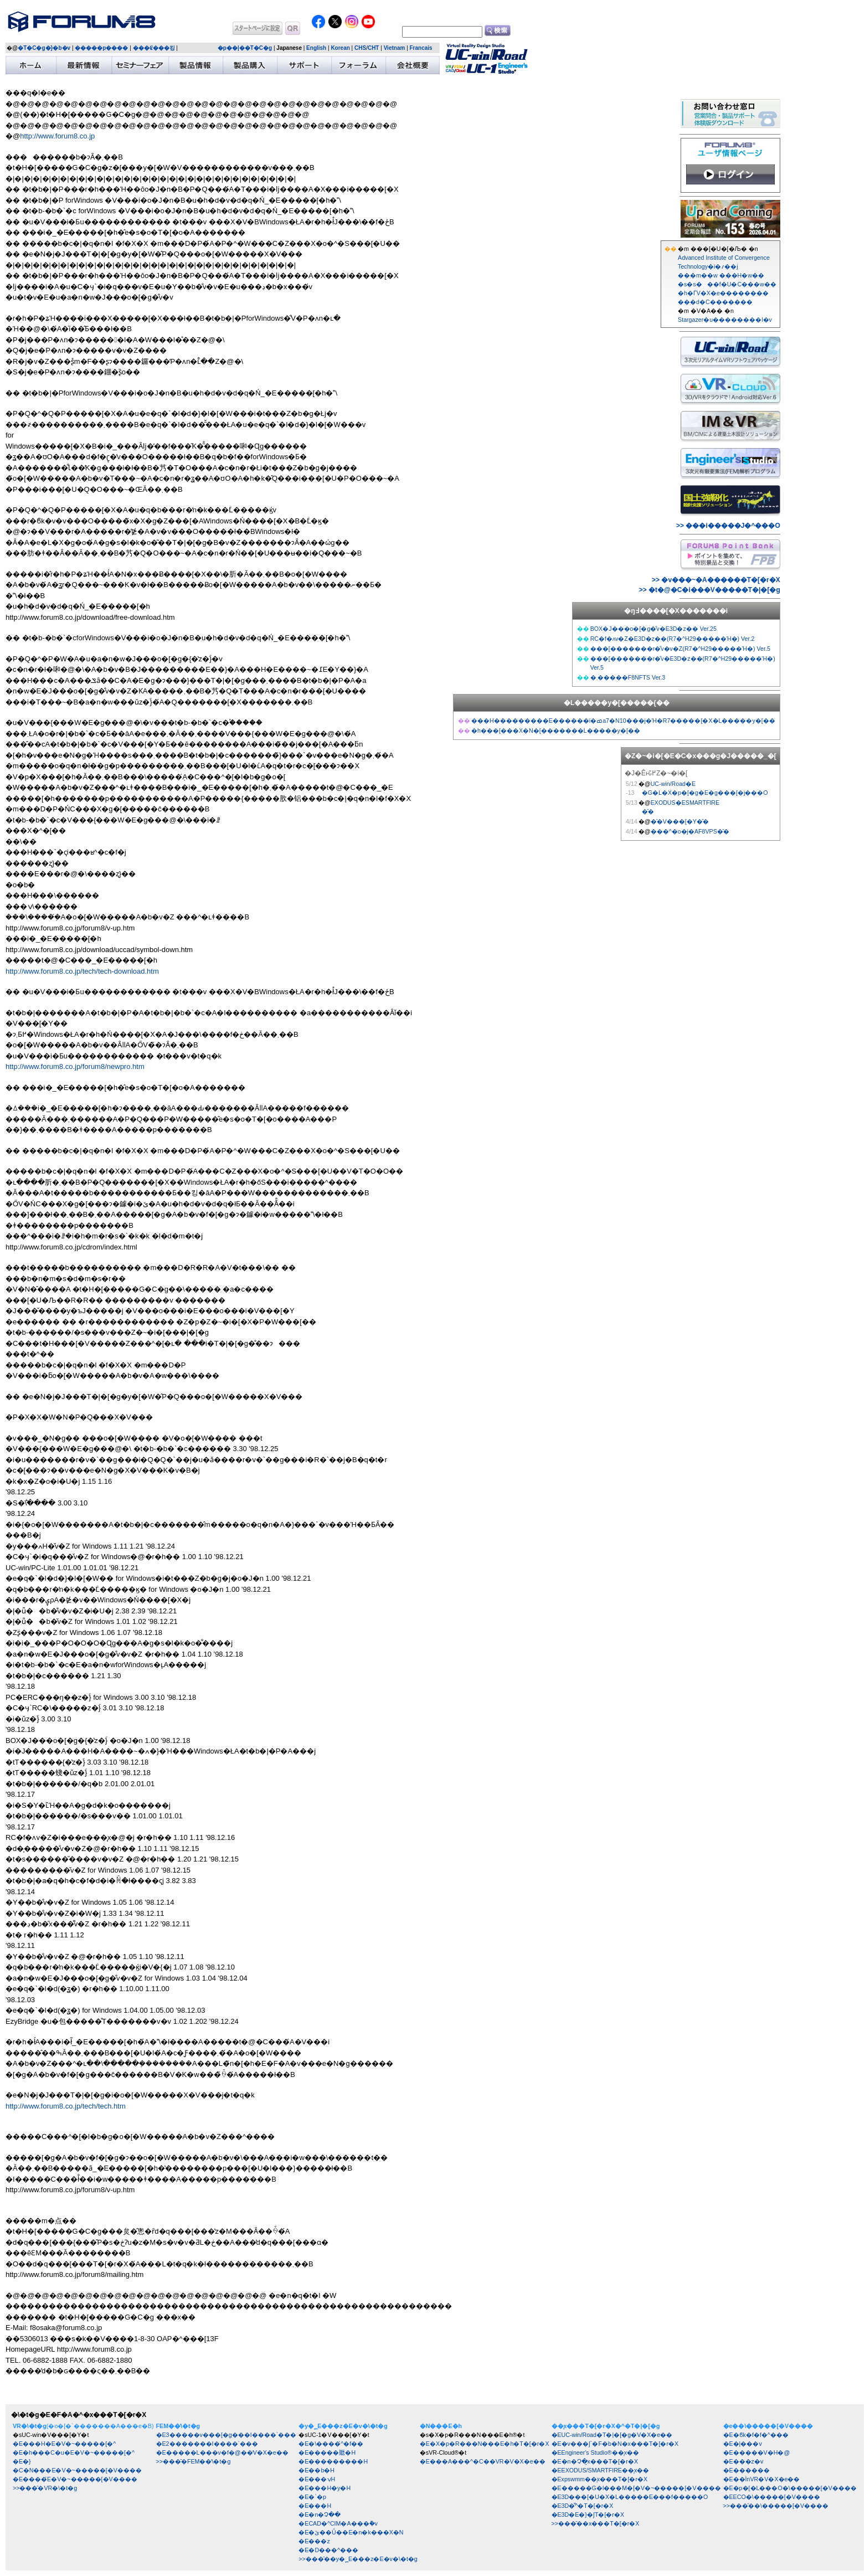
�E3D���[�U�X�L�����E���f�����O (630, 2496)
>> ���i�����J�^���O (728, 525)
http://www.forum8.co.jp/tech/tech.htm (66, 2106)
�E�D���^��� (328, 2550)
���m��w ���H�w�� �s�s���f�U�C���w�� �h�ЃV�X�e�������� (727, 284)
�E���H (314, 2505)
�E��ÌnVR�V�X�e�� (761, 2479)
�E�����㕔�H (327, 2452)
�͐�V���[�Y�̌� (680, 821)
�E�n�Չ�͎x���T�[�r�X (595, 2461)
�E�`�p (312, 2496)
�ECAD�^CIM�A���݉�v (338, 2523)
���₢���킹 (154, 48)
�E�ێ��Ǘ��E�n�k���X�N (350, 2532)
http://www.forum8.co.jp (57, 136)
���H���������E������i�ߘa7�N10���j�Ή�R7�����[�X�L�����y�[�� (623, 720)
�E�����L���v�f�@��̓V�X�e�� (222, 2452)
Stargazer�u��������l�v (725, 319)
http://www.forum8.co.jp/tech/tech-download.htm (82, 971)
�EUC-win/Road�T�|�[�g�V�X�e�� (612, 2434)
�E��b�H (316, 2470)
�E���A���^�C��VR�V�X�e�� (482, 2461)
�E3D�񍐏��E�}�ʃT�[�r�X (588, 2514)
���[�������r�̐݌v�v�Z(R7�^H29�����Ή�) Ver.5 (680, 648)
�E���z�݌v (743, 2461)
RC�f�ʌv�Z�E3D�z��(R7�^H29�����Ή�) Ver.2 (672, 638)
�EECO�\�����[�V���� (771, 2496)
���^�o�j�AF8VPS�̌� (690, 831)
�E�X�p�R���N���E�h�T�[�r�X (484, 2443)
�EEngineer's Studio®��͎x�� (595, 2452)
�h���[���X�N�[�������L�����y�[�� (555, 730)
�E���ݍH (316, 2479)
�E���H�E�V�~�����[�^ (64, 2443)
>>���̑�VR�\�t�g (45, 2488)
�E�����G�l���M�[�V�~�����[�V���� (636, 2488)
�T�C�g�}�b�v (44, 48)
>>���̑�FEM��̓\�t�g (193, 2461)
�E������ (746, 2470)
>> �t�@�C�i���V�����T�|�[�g (709, 590)
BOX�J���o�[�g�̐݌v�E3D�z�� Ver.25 (653, 628)
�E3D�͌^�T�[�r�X (583, 2505)
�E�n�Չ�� (319, 2514)
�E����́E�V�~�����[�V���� (75, 2479)
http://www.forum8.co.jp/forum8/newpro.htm (75, 1066)
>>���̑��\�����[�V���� (775, 2505)
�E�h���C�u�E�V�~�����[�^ (74, 2452)
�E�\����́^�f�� (330, 2443)
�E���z (313, 2541)
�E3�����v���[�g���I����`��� (226, 2434)
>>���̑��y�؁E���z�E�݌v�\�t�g (358, 2559)
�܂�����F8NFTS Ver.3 (628, 677)
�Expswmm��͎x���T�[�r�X (600, 2479)
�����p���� (101, 48)
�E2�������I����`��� (207, 2443)
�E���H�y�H (324, 2488)
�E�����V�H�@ (756, 2452)
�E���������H (333, 2461)
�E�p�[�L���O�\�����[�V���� (790, 2488)
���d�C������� (715, 302)
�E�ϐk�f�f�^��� (756, 2434)
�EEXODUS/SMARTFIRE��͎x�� (601, 2470)
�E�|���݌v (742, 2443)
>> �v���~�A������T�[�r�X (716, 580)
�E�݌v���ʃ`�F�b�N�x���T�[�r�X (615, 2443)
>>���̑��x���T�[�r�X (596, 2523)
